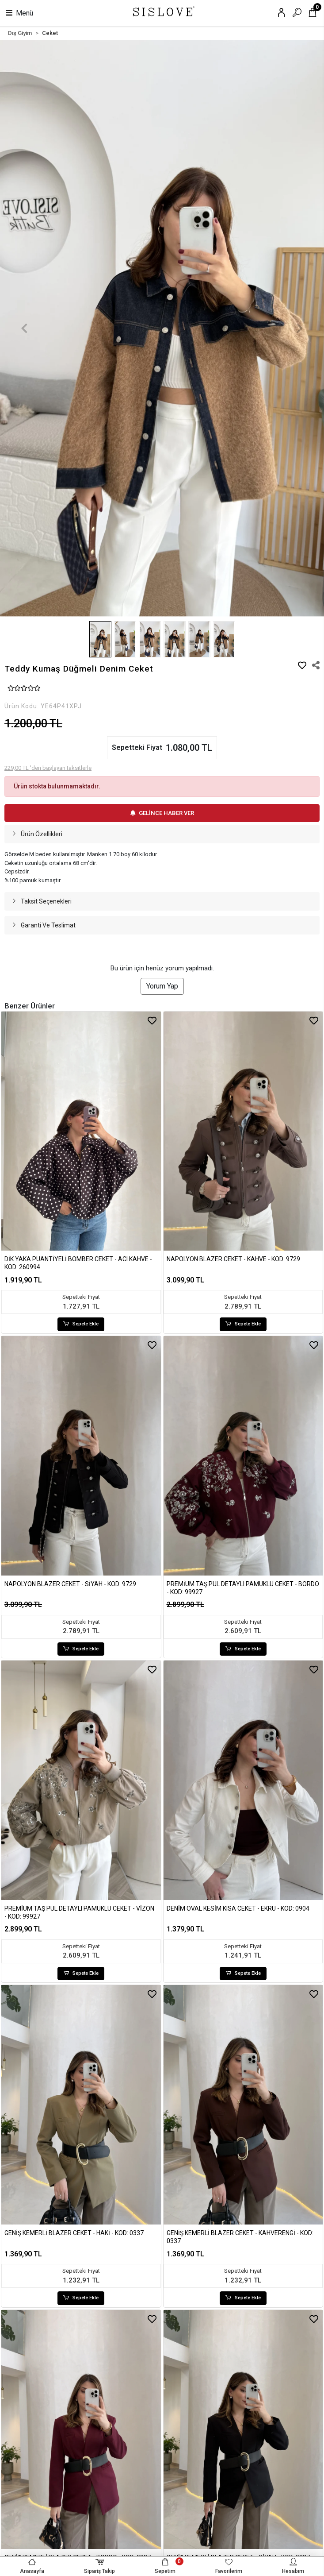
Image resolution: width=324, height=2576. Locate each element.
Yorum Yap (162, 986)
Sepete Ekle (81, 1324)
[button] (24, 328)
